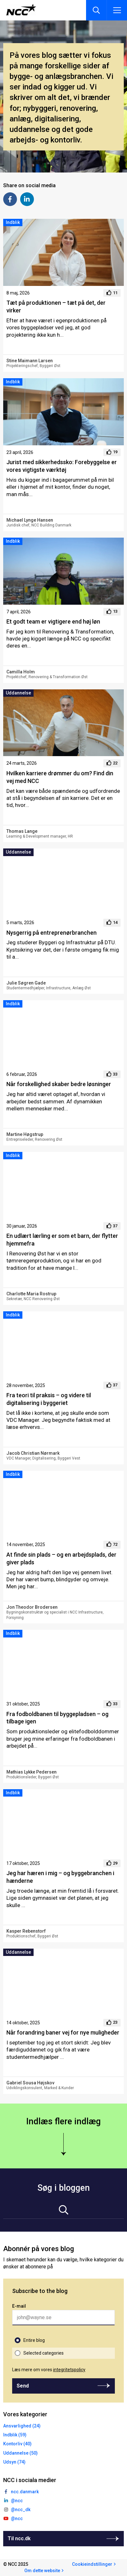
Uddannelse (18, 692)
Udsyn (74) (14, 2462)
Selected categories (43, 2353)
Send (23, 2386)
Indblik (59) (15, 2434)
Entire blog (34, 2340)
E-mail (19, 2306)
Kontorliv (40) (17, 2443)
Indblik (13, 222)
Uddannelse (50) (20, 2453)
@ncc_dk (20, 2509)
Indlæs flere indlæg (63, 2121)
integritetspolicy (69, 2369)
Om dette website (42, 2570)
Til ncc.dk (19, 2538)
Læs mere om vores (48, 2369)
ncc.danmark (25, 2491)
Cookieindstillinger (92, 2564)
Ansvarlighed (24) (22, 2425)
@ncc (17, 2500)
